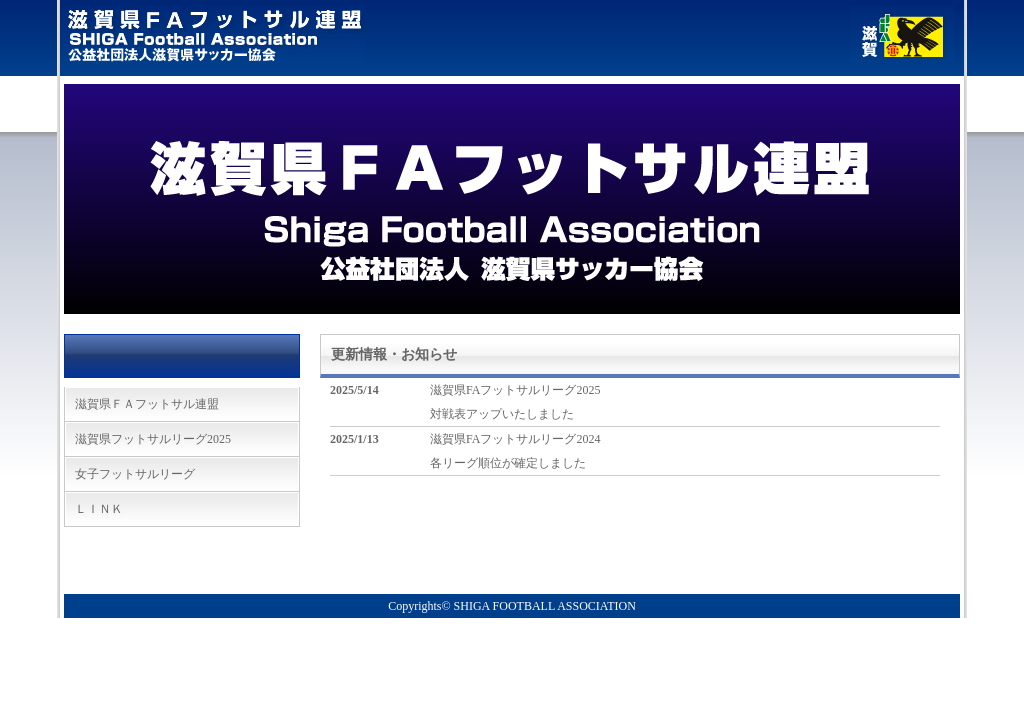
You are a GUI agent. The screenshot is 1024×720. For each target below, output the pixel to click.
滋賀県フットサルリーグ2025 (153, 439)
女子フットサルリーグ (135, 474)
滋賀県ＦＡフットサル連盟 (147, 404)
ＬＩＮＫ (99, 509)
